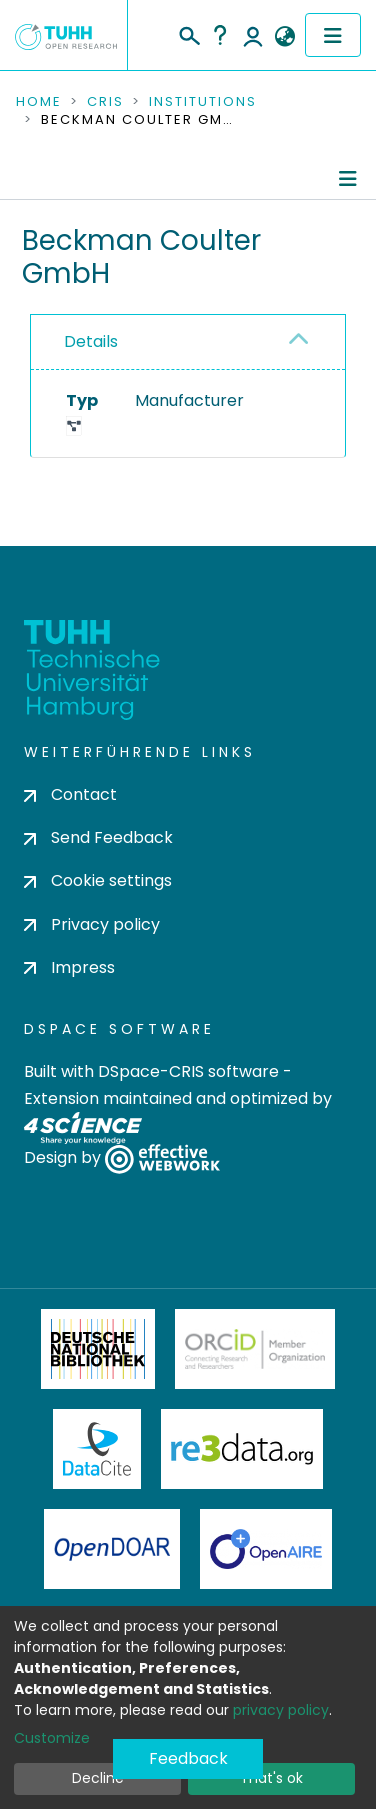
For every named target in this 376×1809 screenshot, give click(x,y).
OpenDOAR (112, 1549)
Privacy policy (92, 924)
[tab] (188, 342)
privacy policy (281, 1710)
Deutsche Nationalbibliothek (98, 1349)
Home (39, 102)
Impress (69, 967)
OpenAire (266, 1549)
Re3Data (242, 1449)
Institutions (203, 102)
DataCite (97, 1449)
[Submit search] (188, 33)
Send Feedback (98, 837)
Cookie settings (98, 880)
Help (220, 35)
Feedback (188, 1758)
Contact (70, 794)
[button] (284, 37)
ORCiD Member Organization (255, 1349)
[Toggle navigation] (333, 35)
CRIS (105, 102)
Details (91, 341)
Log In (253, 35)
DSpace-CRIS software (188, 1071)
